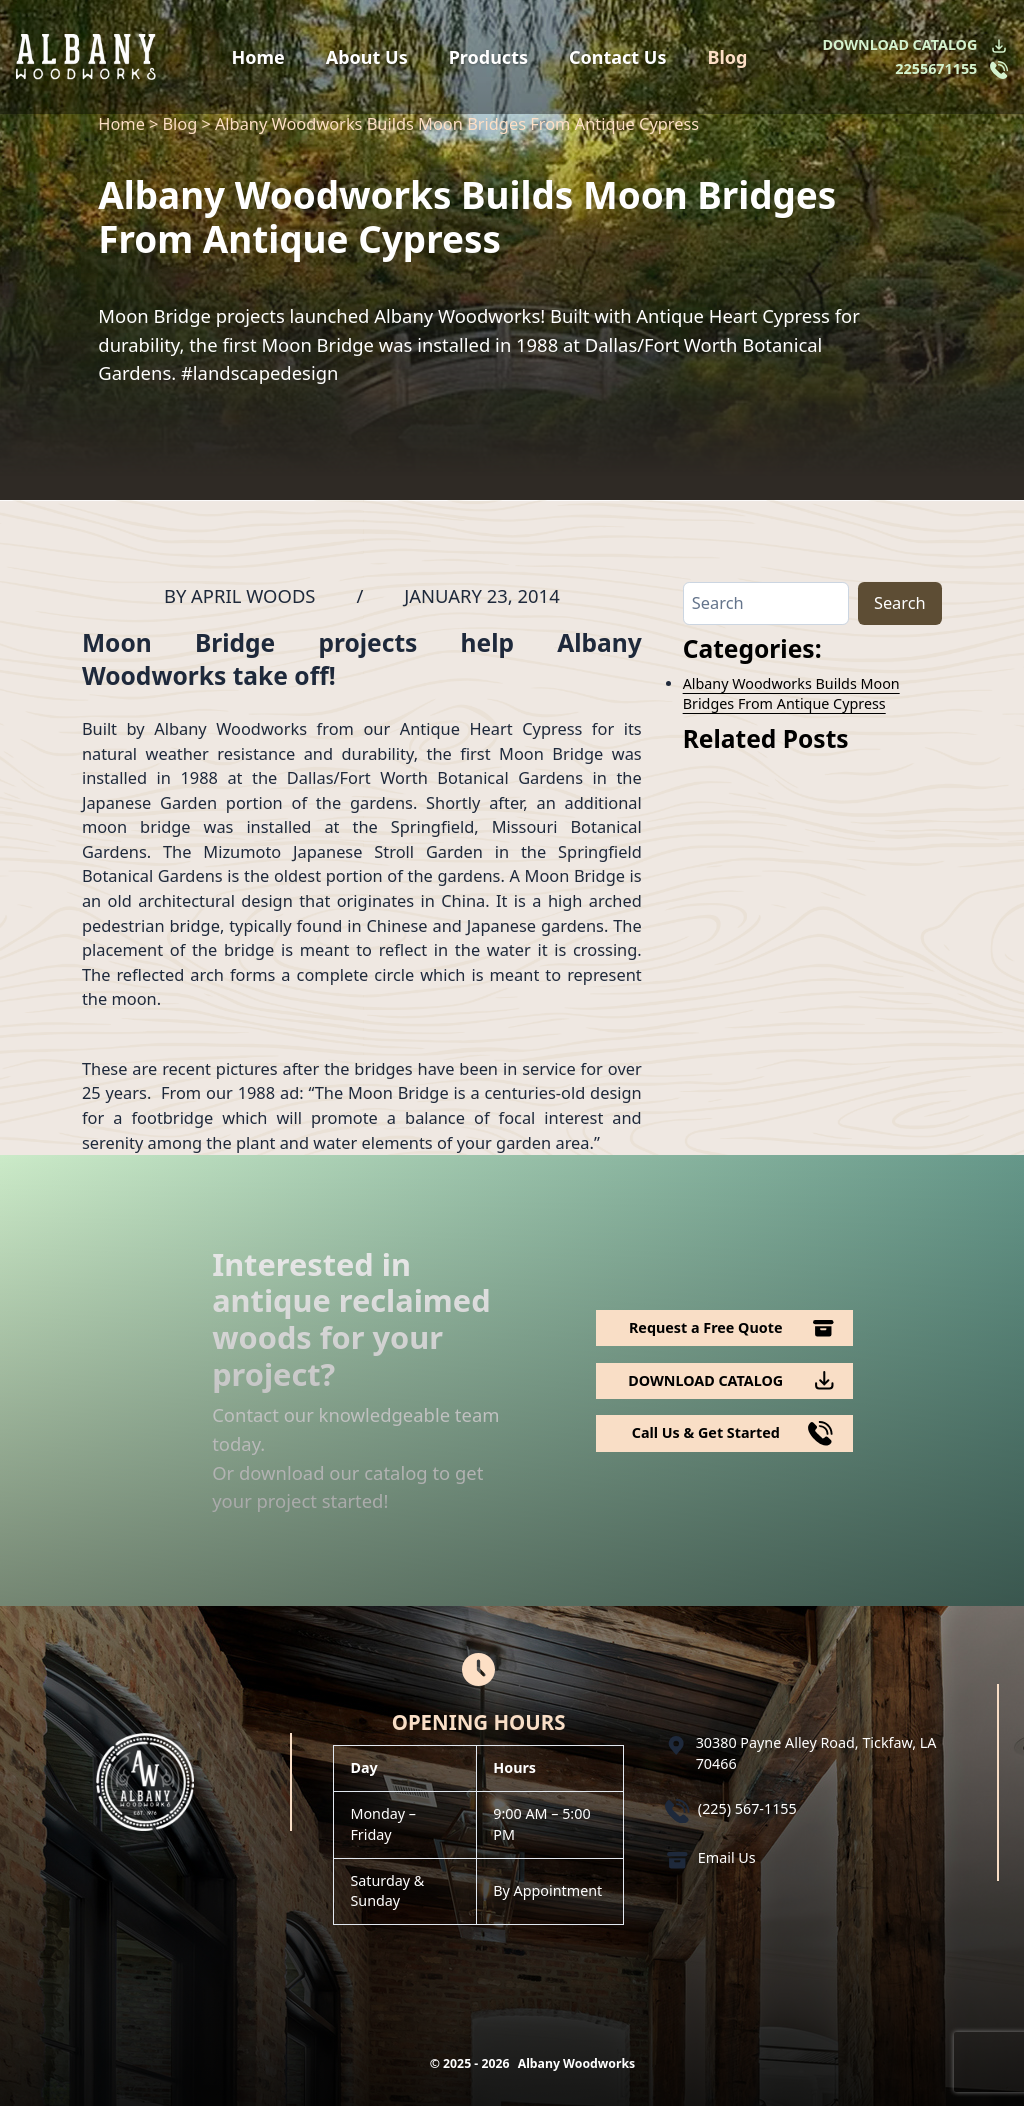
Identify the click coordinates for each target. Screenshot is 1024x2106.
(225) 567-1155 (747, 1808)
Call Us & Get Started (706, 1432)
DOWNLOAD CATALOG (900, 44)
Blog (727, 57)
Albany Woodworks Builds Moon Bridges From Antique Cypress (791, 693)
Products (488, 57)
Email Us (727, 1857)
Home (258, 57)
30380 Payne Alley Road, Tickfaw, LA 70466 (816, 1752)
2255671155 (936, 68)
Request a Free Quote (706, 1327)
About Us (367, 57)
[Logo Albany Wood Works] (86, 56)
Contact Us (618, 57)
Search (900, 602)
